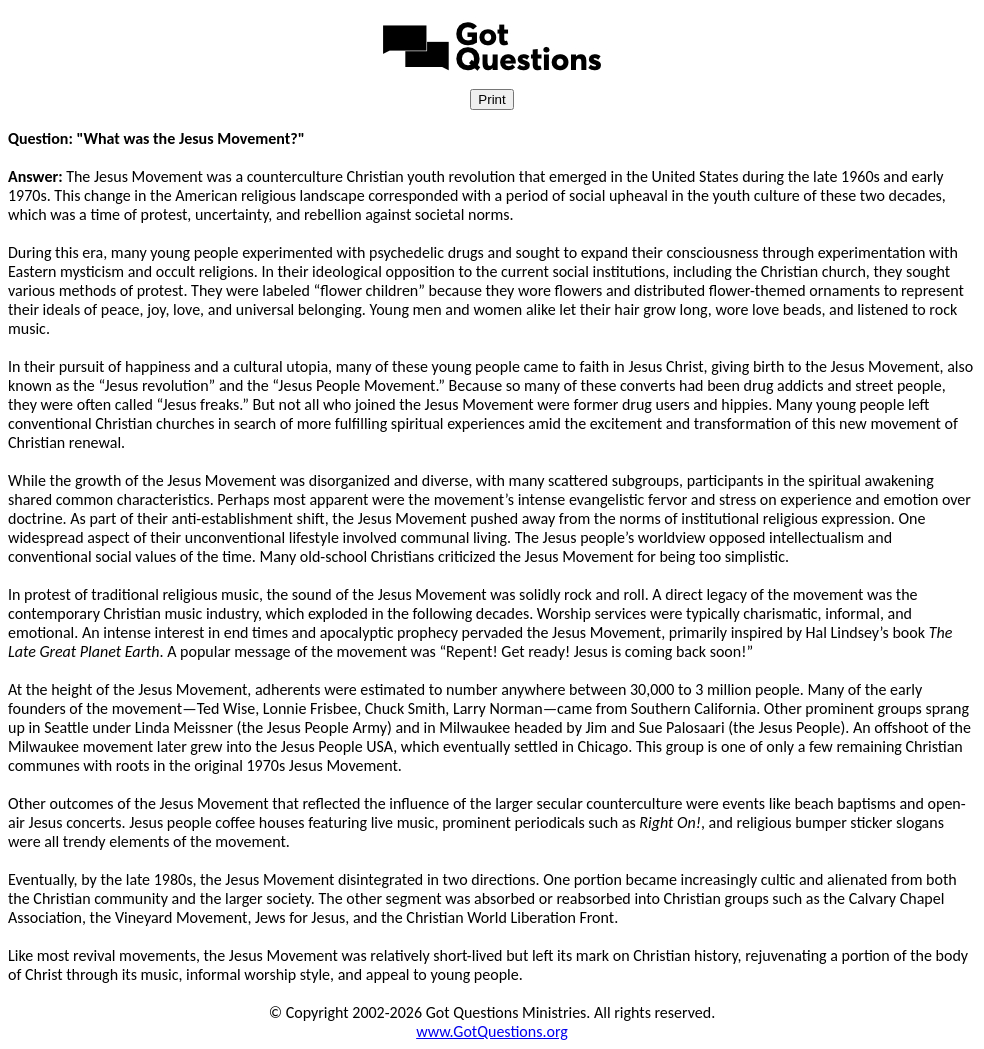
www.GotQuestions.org (492, 1031)
